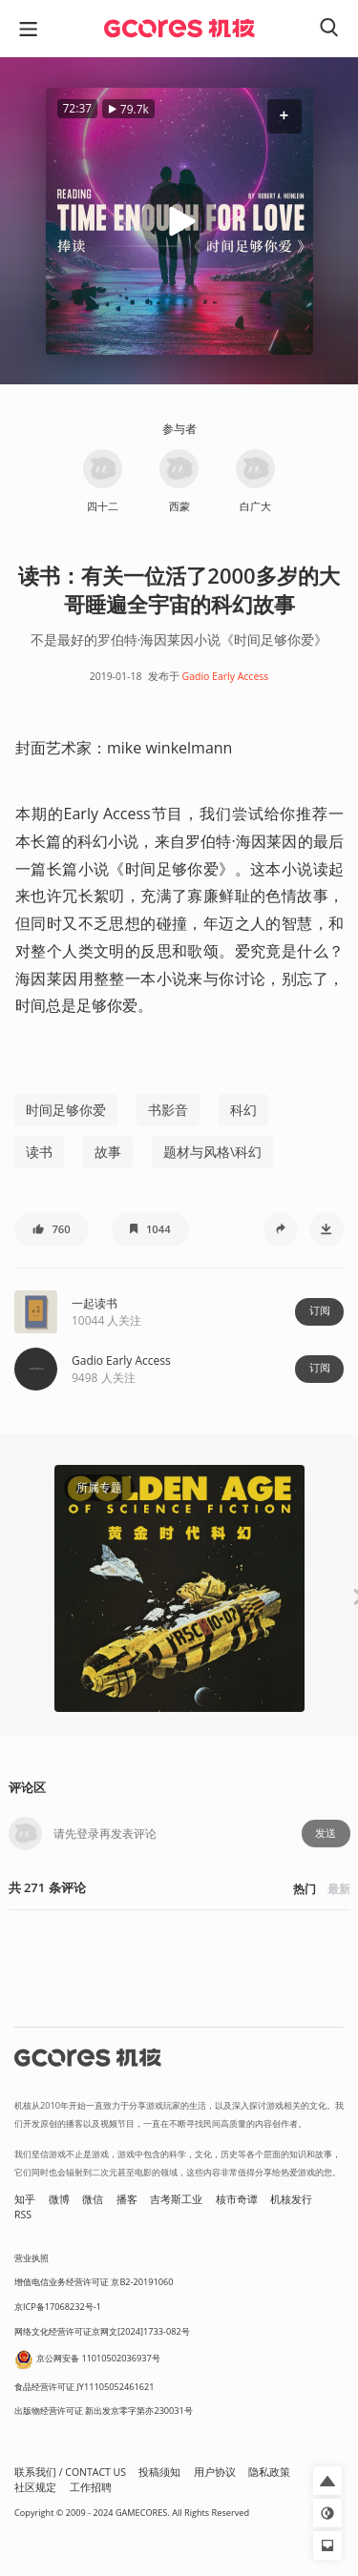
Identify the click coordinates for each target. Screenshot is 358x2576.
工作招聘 (91, 2487)
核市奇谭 (237, 2199)
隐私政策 (269, 2472)
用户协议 (215, 2472)
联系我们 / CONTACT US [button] (70, 2472)
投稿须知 (159, 2472)
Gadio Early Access (225, 676)
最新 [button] (338, 1889)
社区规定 (35, 2487)
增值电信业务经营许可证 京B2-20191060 (93, 2282)
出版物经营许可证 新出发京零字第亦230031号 (103, 2410)
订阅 (319, 1310)
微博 (59, 2199)
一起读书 (94, 1303)
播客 (126, 2199)
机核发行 (291, 2199)
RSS (23, 2214)
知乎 (24, 2199)
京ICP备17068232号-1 (57, 2306)
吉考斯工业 (176, 2199)
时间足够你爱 (66, 1110)
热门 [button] (304, 1889)
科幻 (243, 1110)
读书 (39, 1152)
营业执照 (31, 2258)
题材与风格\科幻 (212, 1152)
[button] (284, 116)
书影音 (168, 1110)
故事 (108, 1152)
